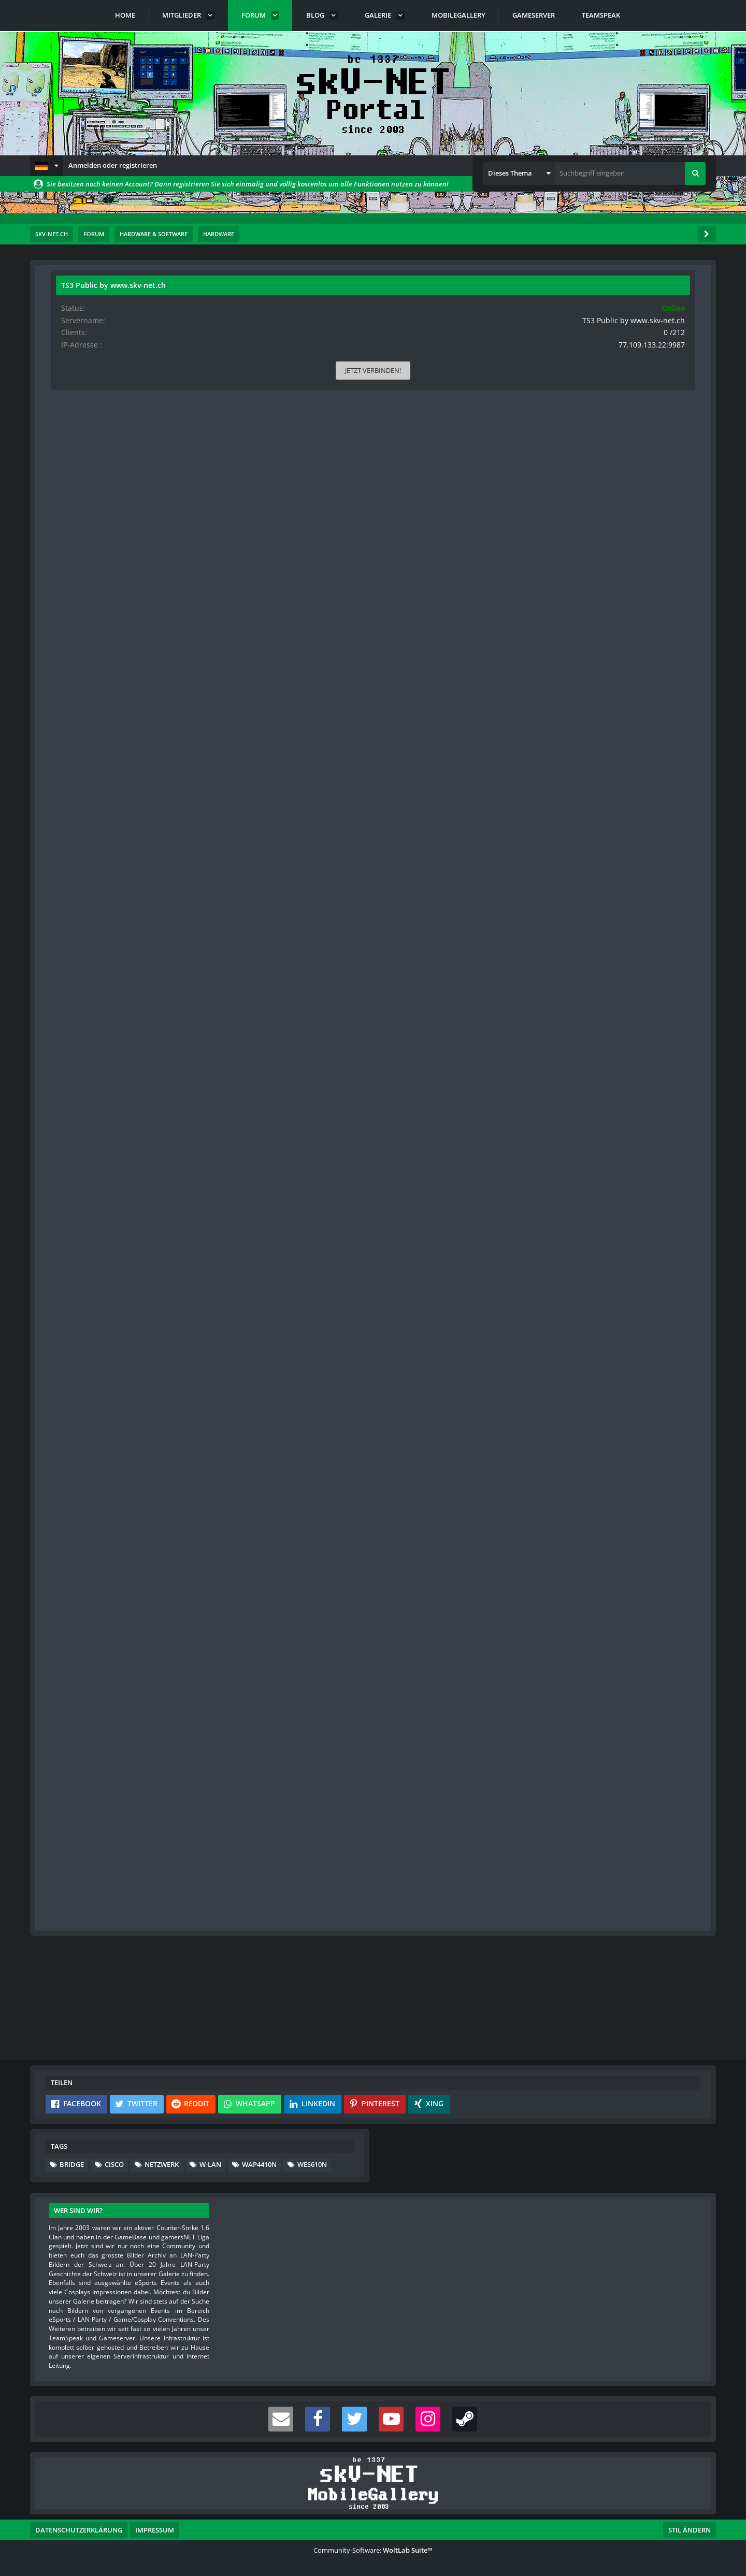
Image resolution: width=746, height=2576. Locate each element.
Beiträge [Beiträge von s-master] (72, 1196)
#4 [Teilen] (494, 1680)
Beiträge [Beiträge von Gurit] (72, 505)
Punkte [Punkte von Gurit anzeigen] (70, 489)
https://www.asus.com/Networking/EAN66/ (247, 1349)
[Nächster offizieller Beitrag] (492, 1261)
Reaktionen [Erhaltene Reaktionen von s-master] (76, 1163)
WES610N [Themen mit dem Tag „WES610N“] (312, 2164)
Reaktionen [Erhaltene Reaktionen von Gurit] (76, 472)
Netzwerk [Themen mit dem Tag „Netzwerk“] (162, 2164)
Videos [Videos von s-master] (70, 1229)
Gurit (104, 315)
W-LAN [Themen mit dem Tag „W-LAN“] (210, 2164)
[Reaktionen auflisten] (191, 1634)
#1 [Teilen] (494, 342)
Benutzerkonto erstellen (249, 2009)
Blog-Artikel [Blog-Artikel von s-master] (77, 1245)
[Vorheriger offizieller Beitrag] (492, 1908)
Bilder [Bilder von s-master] (69, 1213)
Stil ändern (689, 2530)
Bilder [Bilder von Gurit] (69, 521)
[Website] (154, 343)
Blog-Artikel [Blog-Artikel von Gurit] (77, 538)
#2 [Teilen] (494, 1033)
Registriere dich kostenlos (301, 1984)
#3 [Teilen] (494, 1307)
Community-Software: (373, 2550)
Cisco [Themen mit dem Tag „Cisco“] (114, 2164)
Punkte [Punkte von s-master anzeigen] (70, 1180)
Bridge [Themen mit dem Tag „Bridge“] (72, 2164)
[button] (46, 165)
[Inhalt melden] (492, 987)
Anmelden (338, 2009)
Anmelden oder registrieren (112, 165)
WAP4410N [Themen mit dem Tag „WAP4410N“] (259, 2164)
